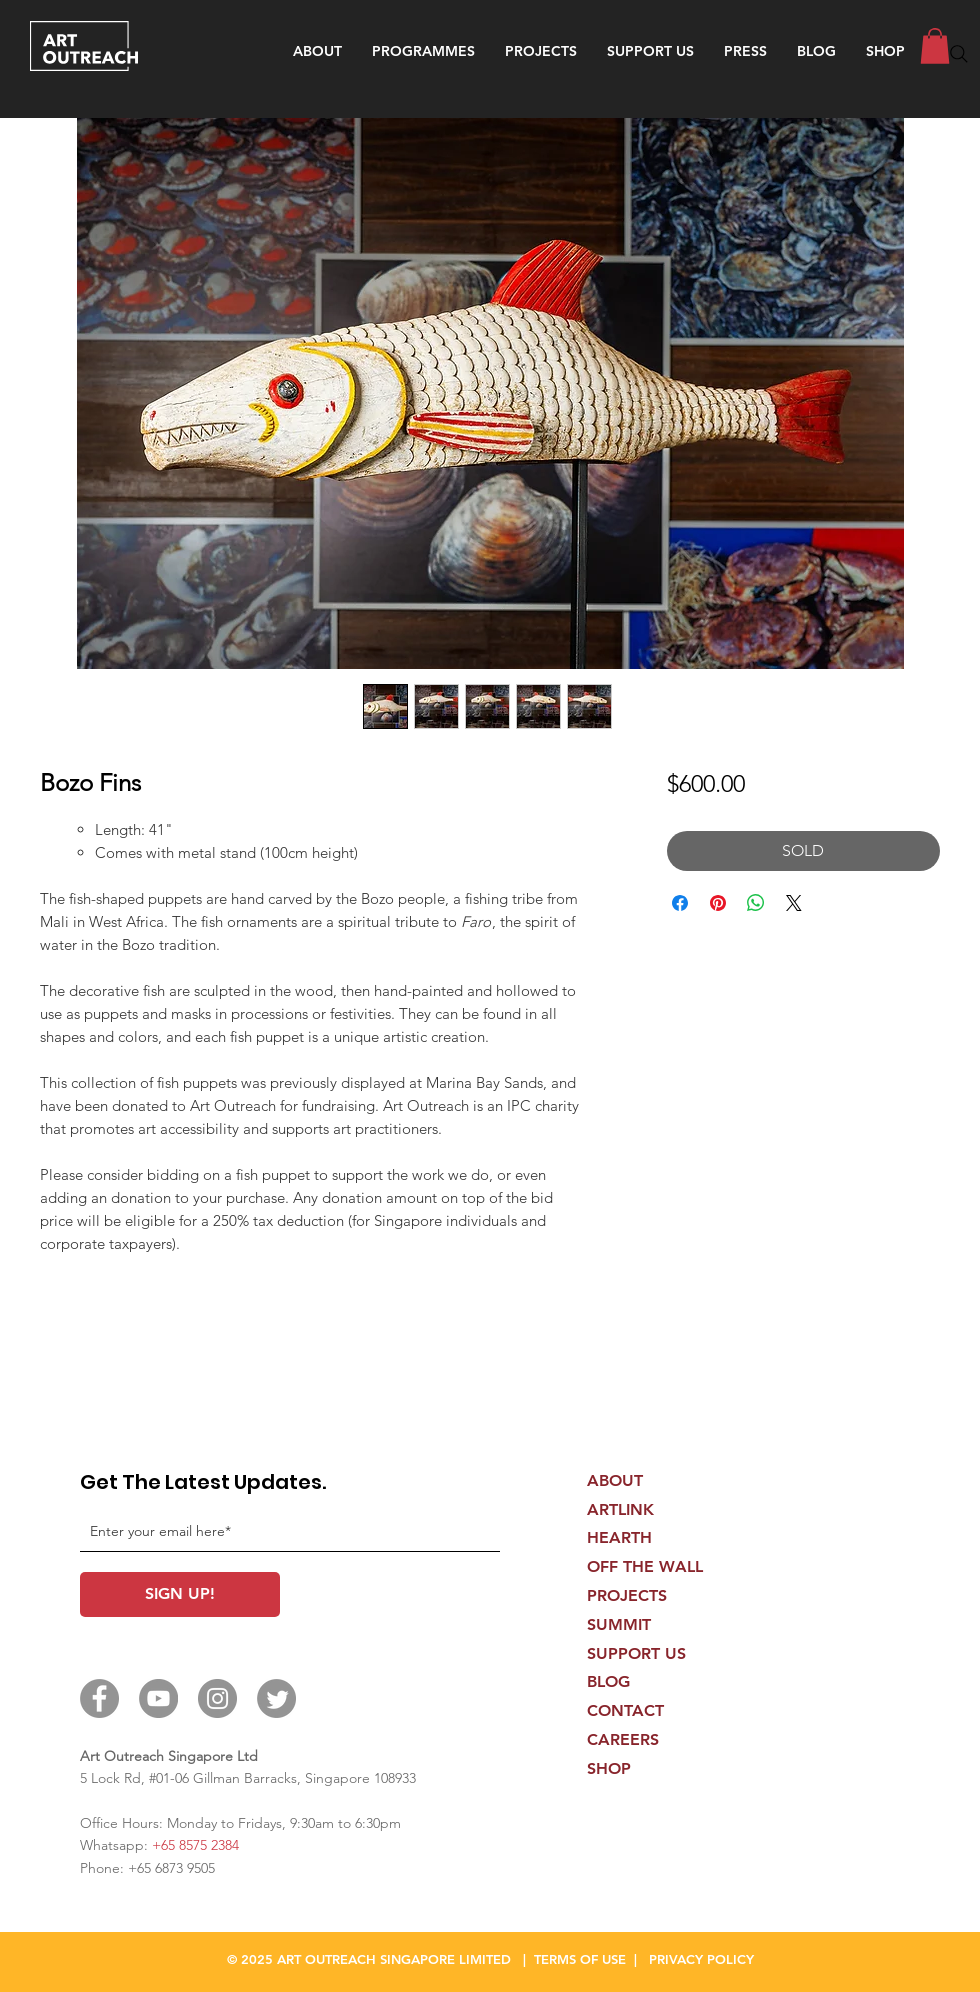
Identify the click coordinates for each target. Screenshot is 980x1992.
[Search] (959, 54)
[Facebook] (99, 1698)
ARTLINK (620, 1509)
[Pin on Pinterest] (718, 903)
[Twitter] (276, 1698)
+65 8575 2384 (195, 1845)
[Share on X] (794, 903)
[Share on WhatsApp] (756, 903)
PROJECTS (627, 1595)
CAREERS (623, 1739)
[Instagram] (217, 1698)
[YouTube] (158, 1698)
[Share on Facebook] (680, 903)
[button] (423, 51)
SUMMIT (619, 1624)
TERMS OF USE (580, 1959)
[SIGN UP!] (180, 1594)
